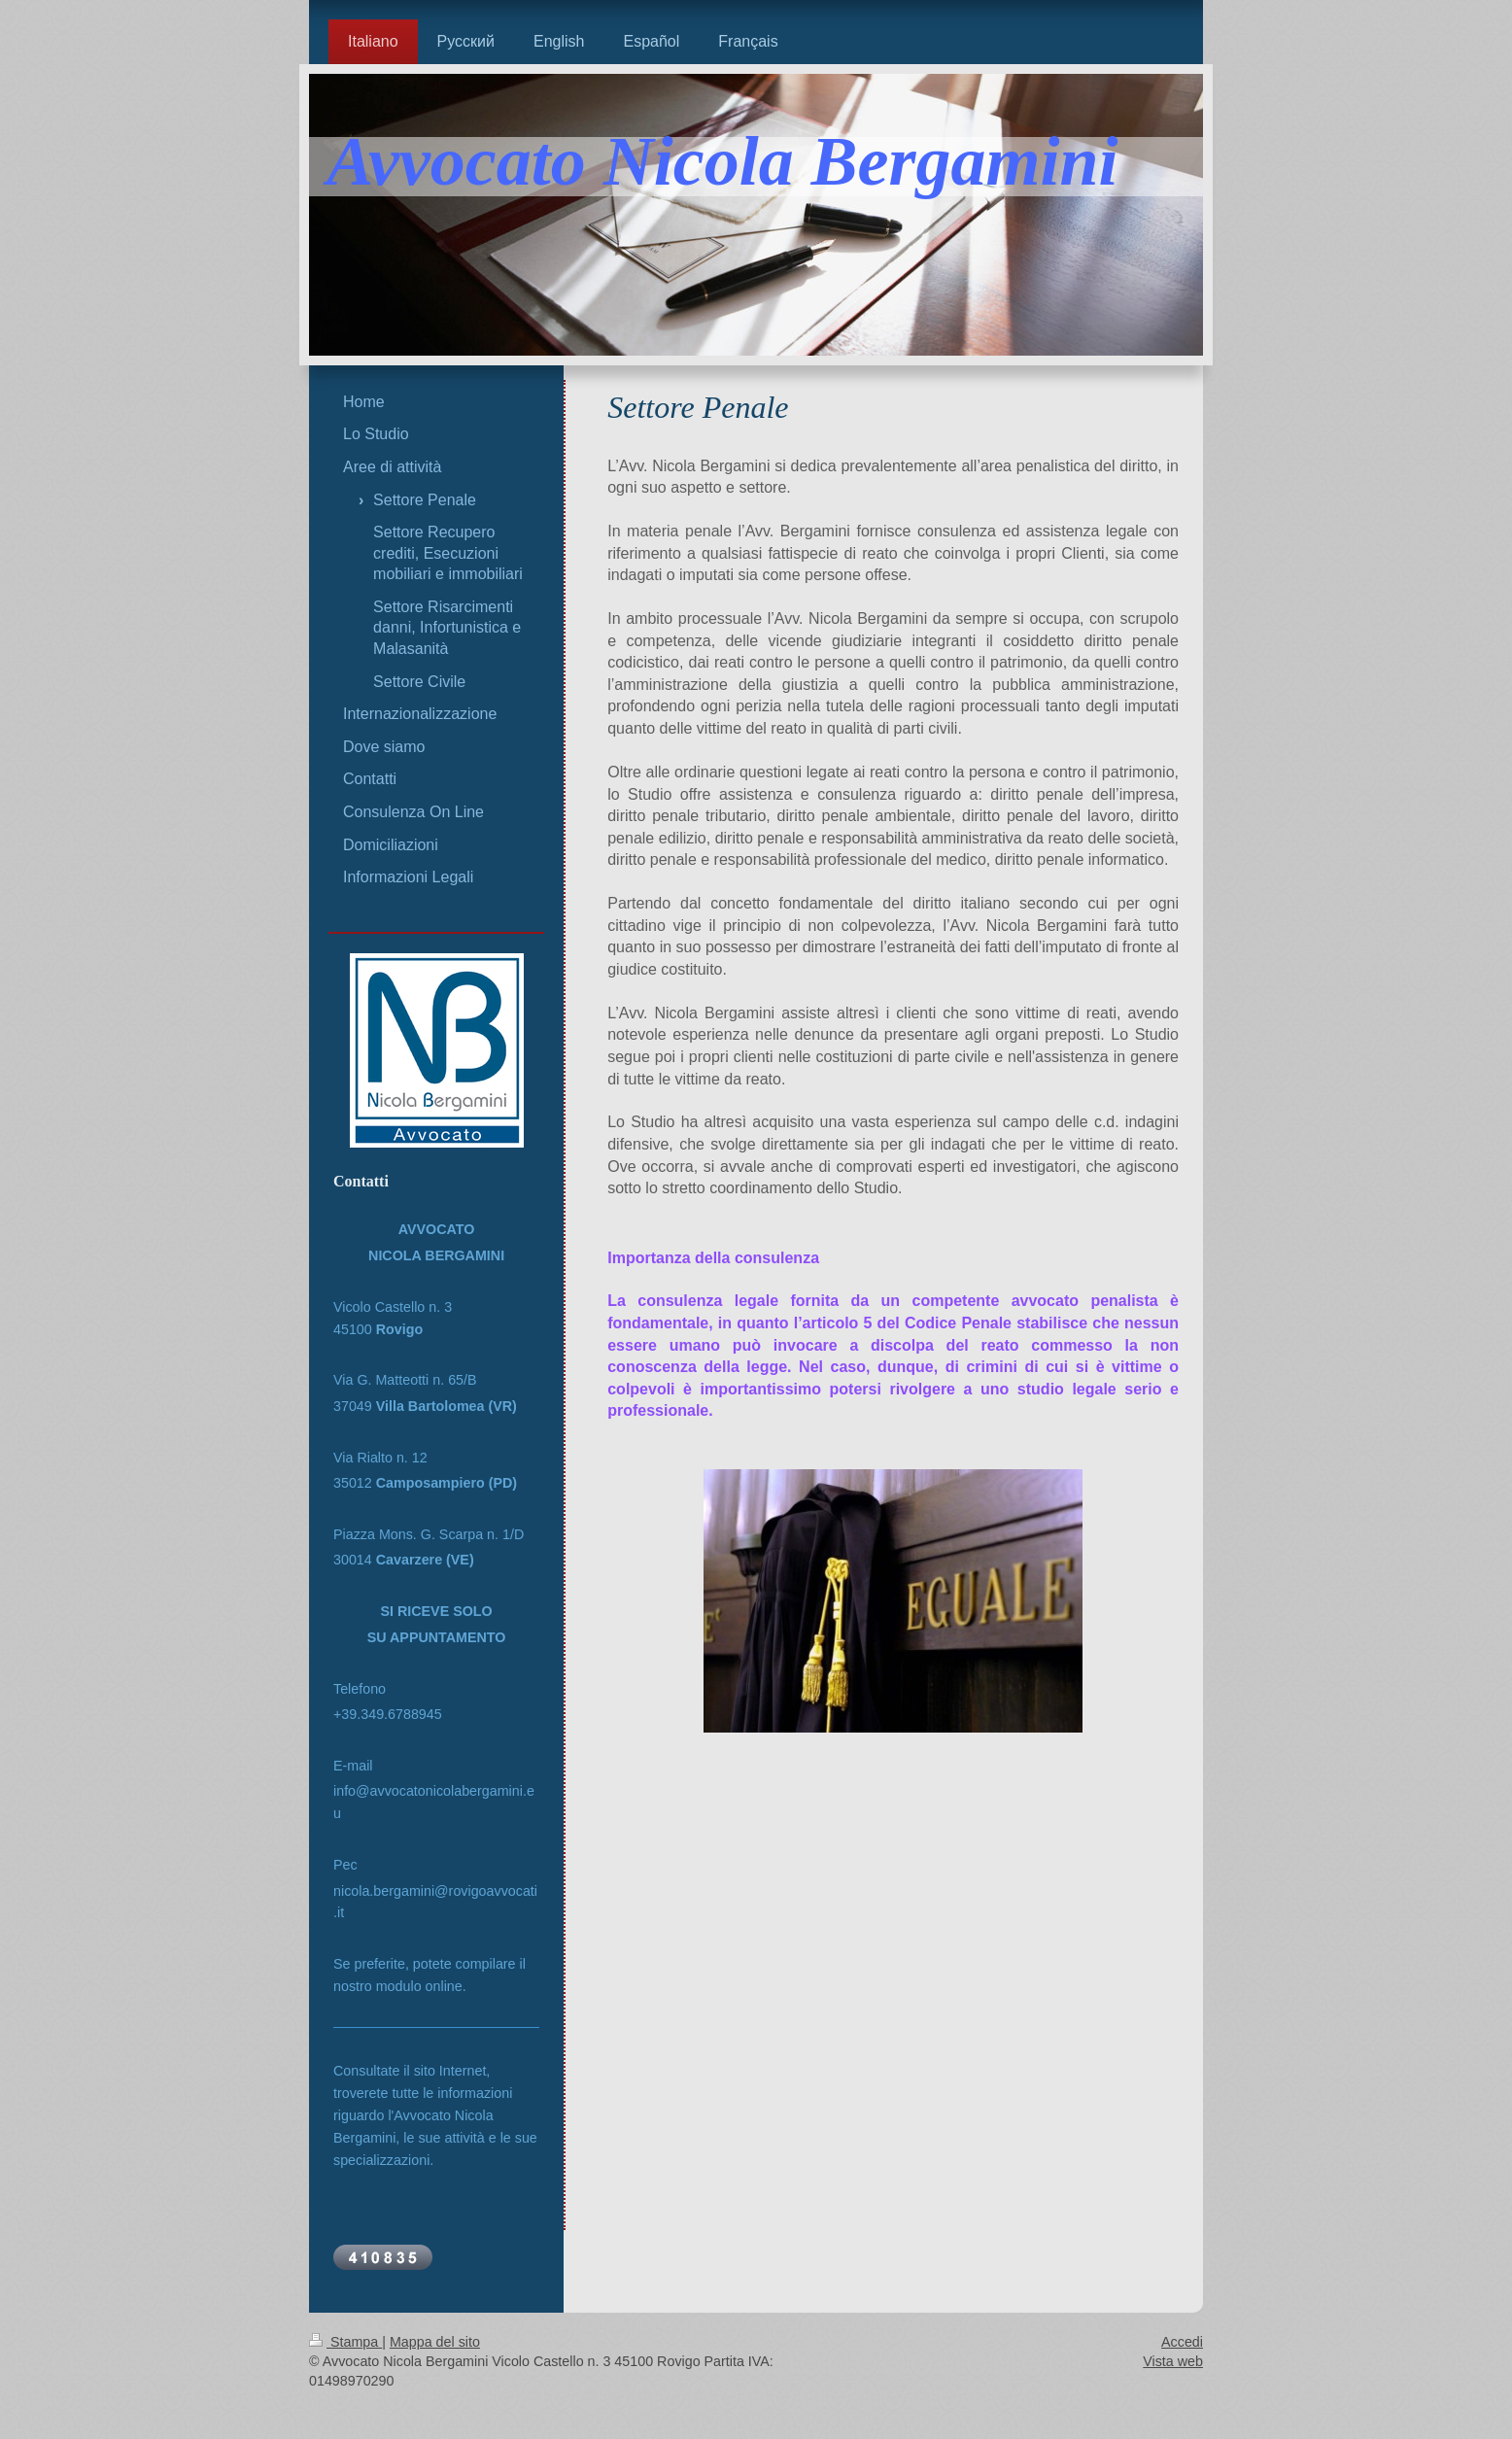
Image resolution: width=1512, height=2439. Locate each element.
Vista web (1173, 2361)
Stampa (345, 2342)
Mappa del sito (435, 2342)
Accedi (1182, 2342)
